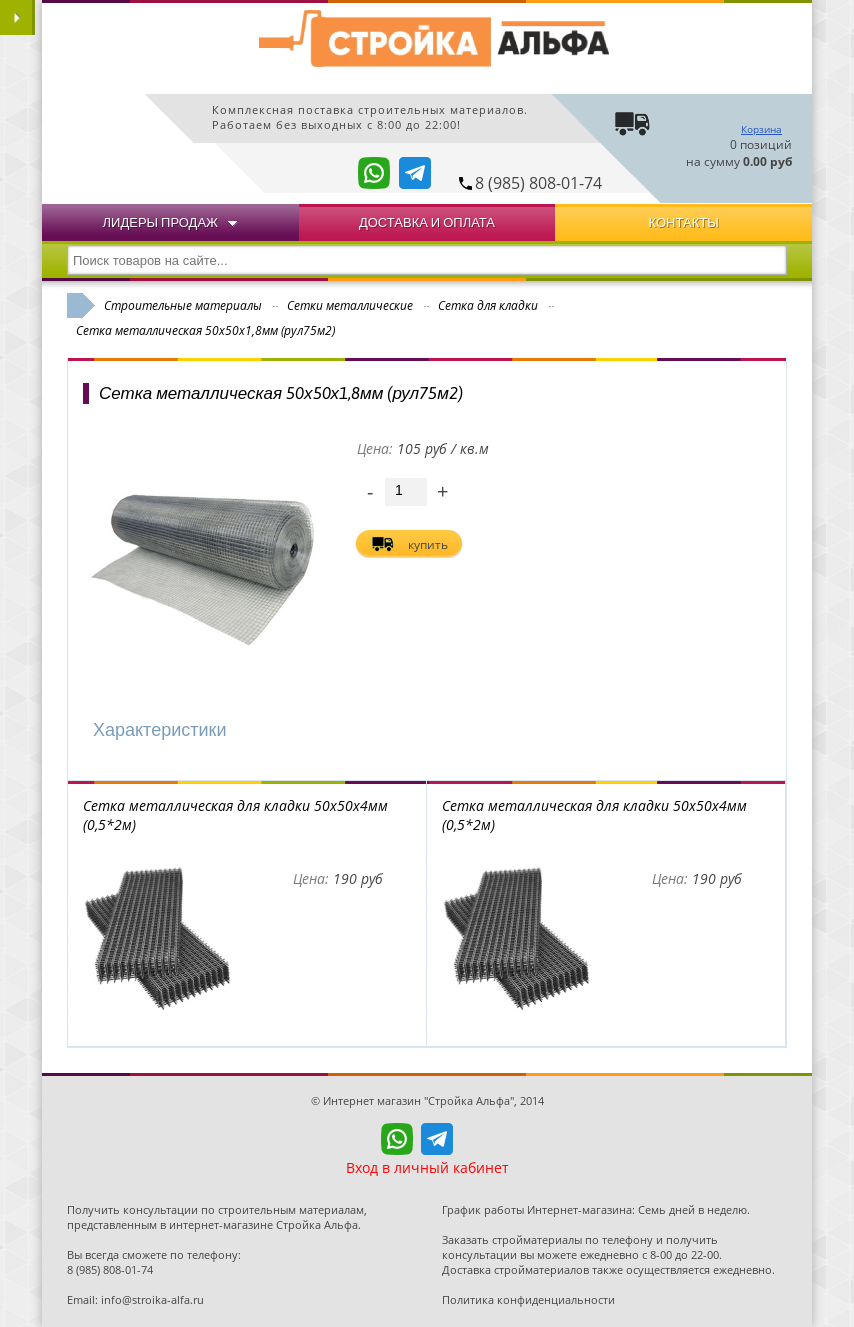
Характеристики (159, 729)
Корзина (761, 129)
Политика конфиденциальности (528, 1299)
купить (428, 544)
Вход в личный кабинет (427, 1167)
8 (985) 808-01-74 (538, 183)
